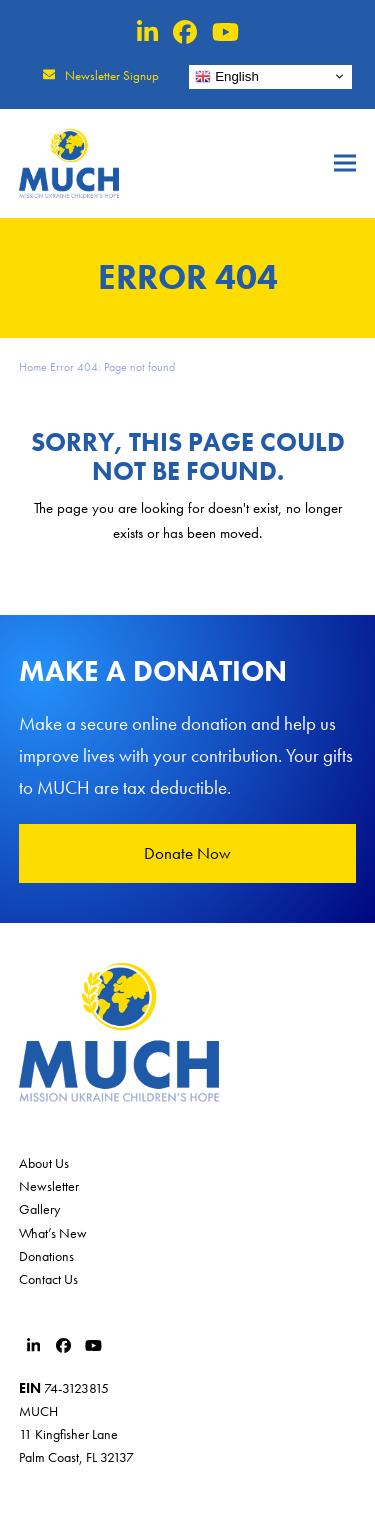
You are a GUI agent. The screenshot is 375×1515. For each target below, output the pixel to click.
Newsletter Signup (112, 75)
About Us (44, 1163)
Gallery (39, 1209)
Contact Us (48, 1279)
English (226, 76)
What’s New (53, 1233)
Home (33, 367)
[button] (345, 163)
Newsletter (49, 1186)
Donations (46, 1256)
